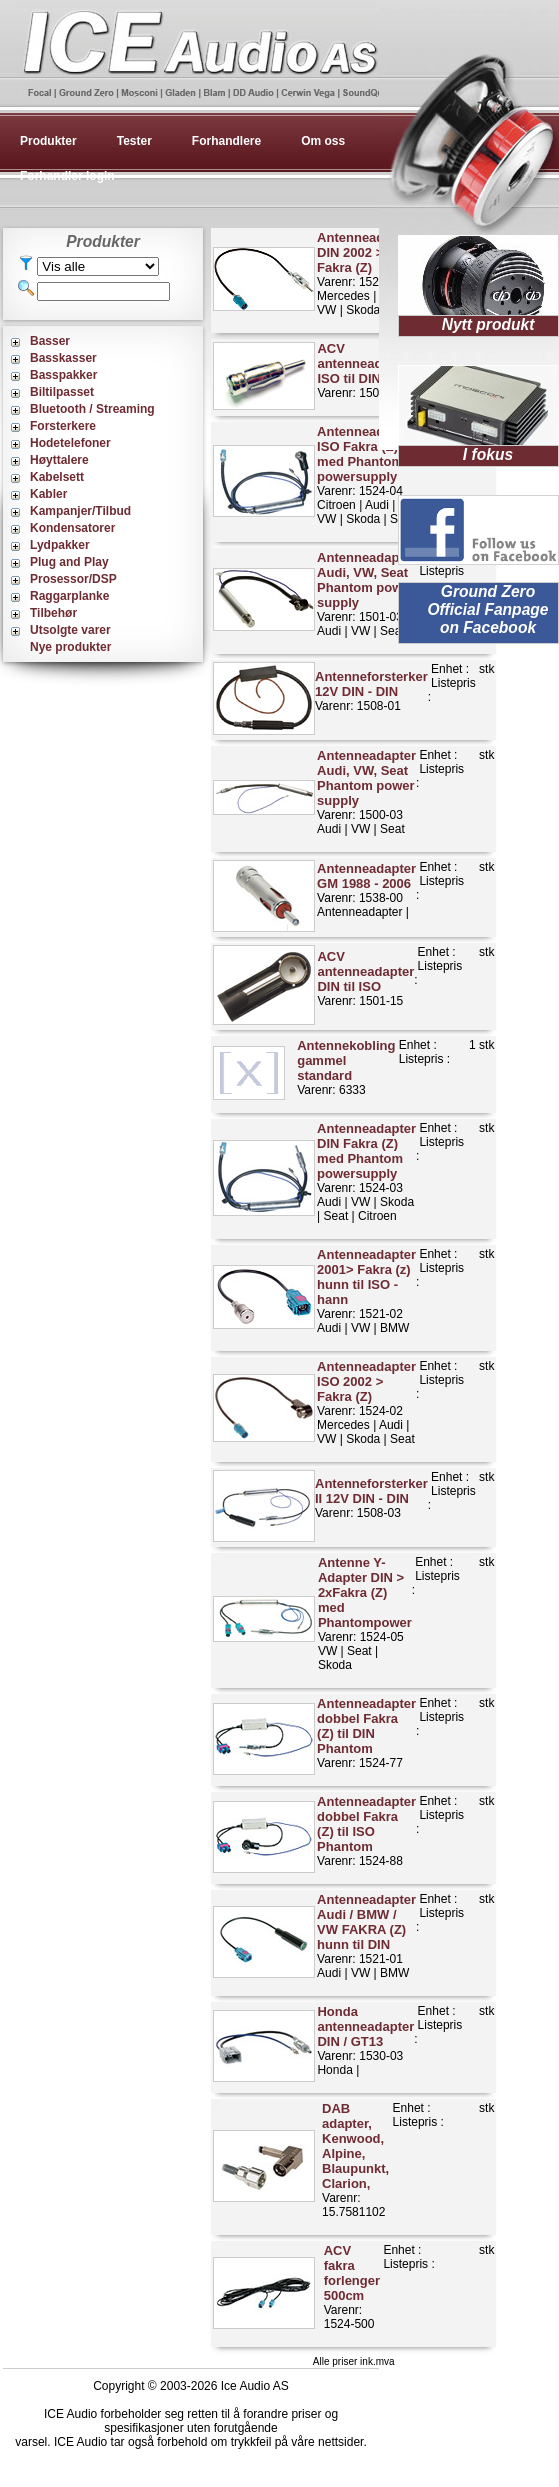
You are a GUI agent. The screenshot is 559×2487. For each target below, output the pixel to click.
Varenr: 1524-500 (352, 2287)
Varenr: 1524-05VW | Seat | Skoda (365, 1613)
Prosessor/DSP (73, 579)
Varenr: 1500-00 (365, 370)
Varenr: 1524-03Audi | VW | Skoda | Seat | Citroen (366, 1172)
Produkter (48, 141)
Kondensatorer (72, 528)
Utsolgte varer (70, 630)
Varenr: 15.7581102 (355, 2160)
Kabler (48, 494)
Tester (134, 141)
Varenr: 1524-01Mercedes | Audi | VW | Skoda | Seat (366, 273)
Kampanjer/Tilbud (80, 511)
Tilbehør (53, 613)
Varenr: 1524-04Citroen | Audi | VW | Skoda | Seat (366, 475)
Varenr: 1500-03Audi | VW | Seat (366, 792)
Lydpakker (60, 545)
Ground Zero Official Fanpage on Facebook (487, 609)
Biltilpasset (62, 392)
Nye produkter (70, 647)
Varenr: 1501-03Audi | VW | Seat (366, 594)
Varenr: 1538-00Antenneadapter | (366, 890)
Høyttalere (59, 460)
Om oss (323, 141)
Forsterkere (63, 426)
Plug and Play (69, 562)
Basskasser (63, 358)
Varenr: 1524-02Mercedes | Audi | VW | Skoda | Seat (366, 1402)
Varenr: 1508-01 (371, 691)
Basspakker (63, 375)
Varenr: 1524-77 (366, 1733)
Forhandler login (67, 176)
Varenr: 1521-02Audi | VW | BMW (366, 1291)
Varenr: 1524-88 (366, 1831)
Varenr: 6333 (346, 1067)
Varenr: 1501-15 (365, 978)
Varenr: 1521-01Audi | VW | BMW (366, 1936)
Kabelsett (57, 477)
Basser (50, 341)
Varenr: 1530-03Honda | (365, 2040)
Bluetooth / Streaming (92, 409)
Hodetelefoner (70, 443)
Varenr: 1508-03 (371, 1498)
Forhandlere (226, 141)
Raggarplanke (69, 596)
